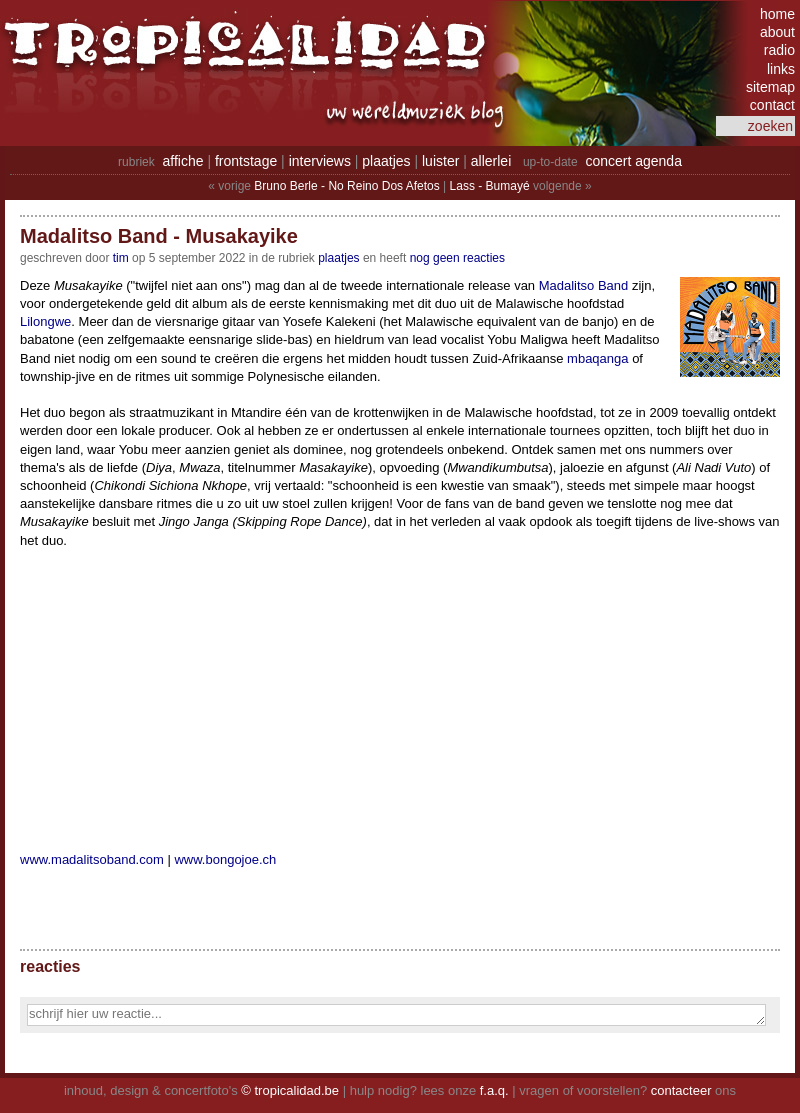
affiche (183, 161)
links (781, 69)
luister (440, 161)
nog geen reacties (457, 258)
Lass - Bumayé (490, 186)
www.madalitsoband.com (92, 859)
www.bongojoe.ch (225, 859)
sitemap (770, 87)
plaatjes (386, 161)
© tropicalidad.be (290, 1090)
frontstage (246, 161)
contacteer (681, 1090)
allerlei (491, 161)
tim (121, 258)
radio (779, 50)
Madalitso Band (584, 285)
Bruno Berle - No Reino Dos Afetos (346, 186)
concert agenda (633, 161)
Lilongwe (45, 321)
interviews (320, 161)
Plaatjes (338, 258)
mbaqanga (597, 358)
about (777, 32)
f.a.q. (494, 1090)
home (777, 14)
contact (772, 105)
